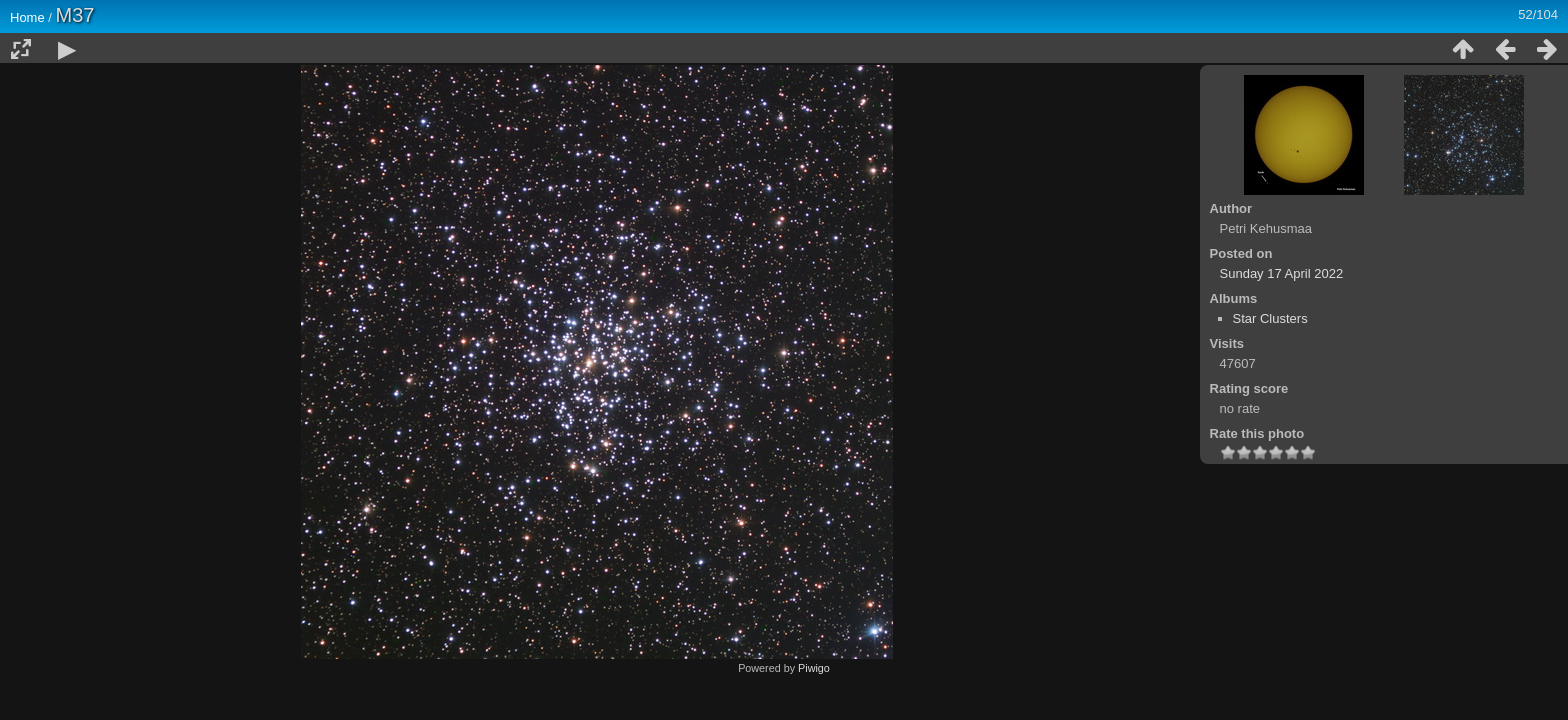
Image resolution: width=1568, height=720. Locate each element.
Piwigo (814, 668)
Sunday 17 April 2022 (1282, 273)
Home (27, 17)
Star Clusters (1270, 318)
